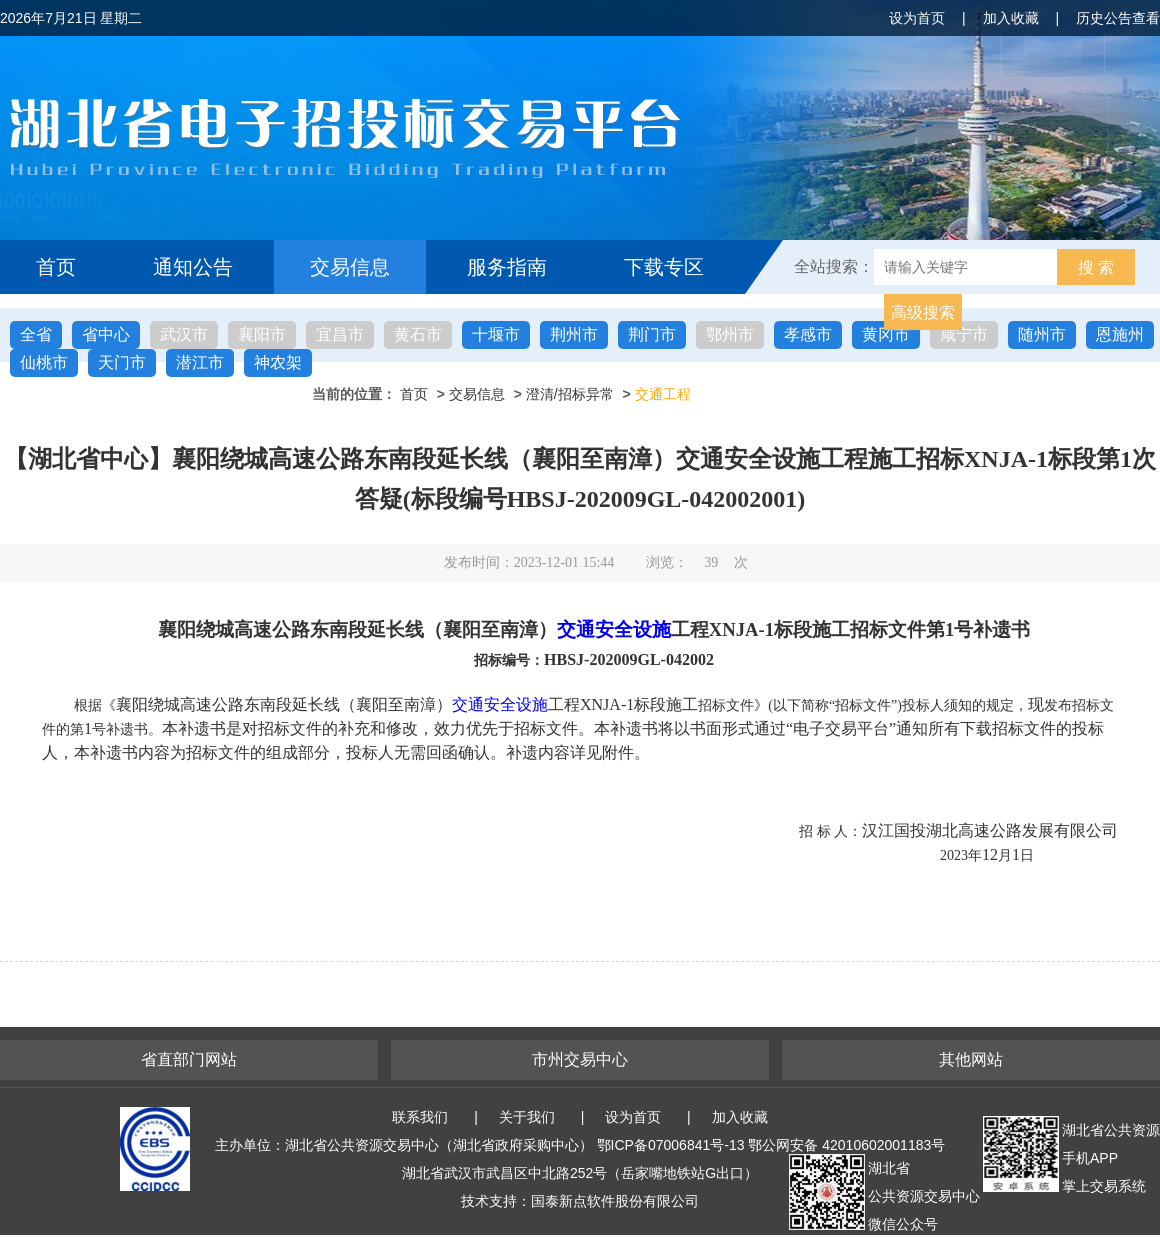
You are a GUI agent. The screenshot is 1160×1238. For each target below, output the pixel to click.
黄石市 (418, 334)
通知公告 (193, 267)
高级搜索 (923, 312)
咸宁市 (964, 334)
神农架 (278, 362)
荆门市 (652, 334)
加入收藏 (1011, 18)
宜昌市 (340, 334)
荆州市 (574, 334)
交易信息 (350, 267)
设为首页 (917, 18)
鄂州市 (730, 334)
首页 (56, 267)
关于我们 (527, 1117)
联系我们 (420, 1117)
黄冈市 (886, 334)
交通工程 (663, 394)
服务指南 (507, 267)
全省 (36, 334)
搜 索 (1096, 267)
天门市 (122, 362)
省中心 (106, 334)
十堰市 (496, 334)
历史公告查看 (1118, 18)
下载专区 (664, 267)
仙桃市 (44, 362)
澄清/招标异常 (570, 394)
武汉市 (184, 334)
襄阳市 (262, 334)
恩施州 (1120, 334)
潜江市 (200, 362)
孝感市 (808, 334)
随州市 (1042, 334)
